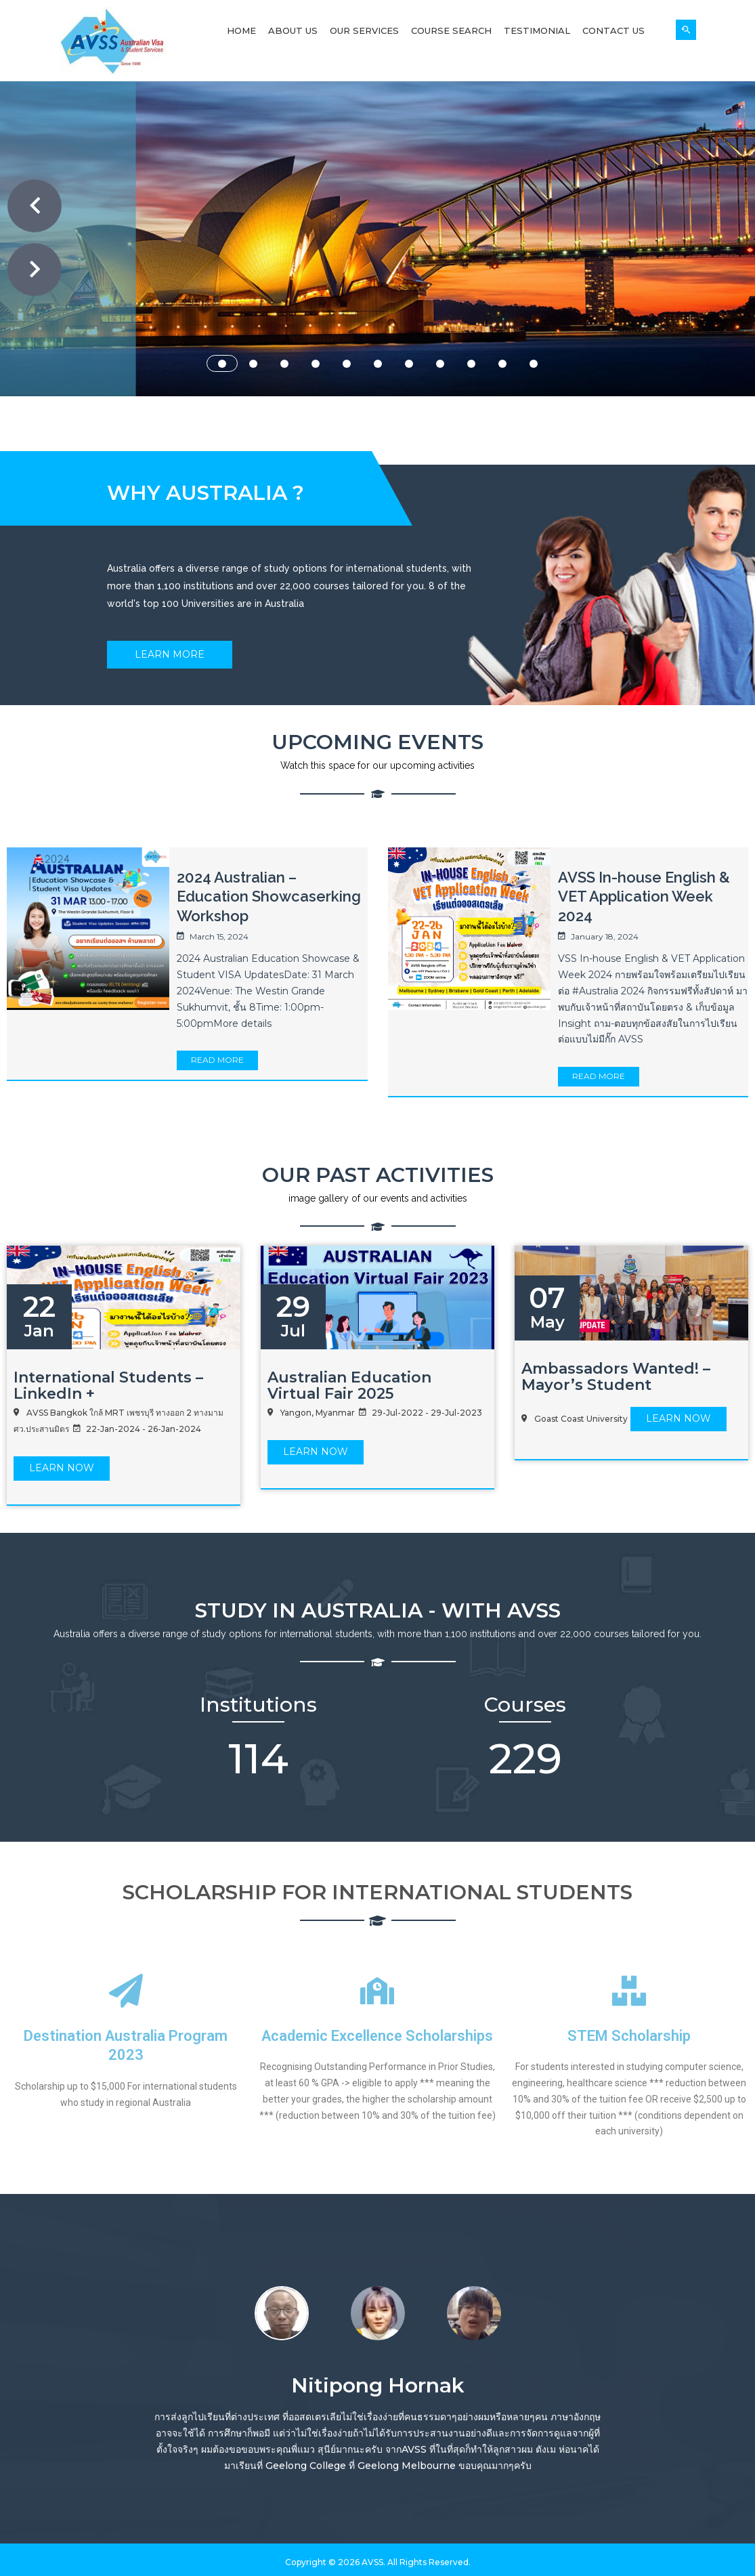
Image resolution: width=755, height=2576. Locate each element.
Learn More (169, 654)
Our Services (364, 30)
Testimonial (537, 30)
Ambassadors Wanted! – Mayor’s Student (615, 1376)
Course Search (451, 30)
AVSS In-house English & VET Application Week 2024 (644, 896)
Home (241, 30)
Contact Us (613, 30)
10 (502, 364)
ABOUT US (357, 324)
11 (534, 364)
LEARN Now (61, 1468)
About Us (293, 30)
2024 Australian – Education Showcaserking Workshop (269, 896)
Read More (217, 1060)
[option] (282, 2311)
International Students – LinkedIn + (108, 1385)
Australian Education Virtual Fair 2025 (349, 1385)
